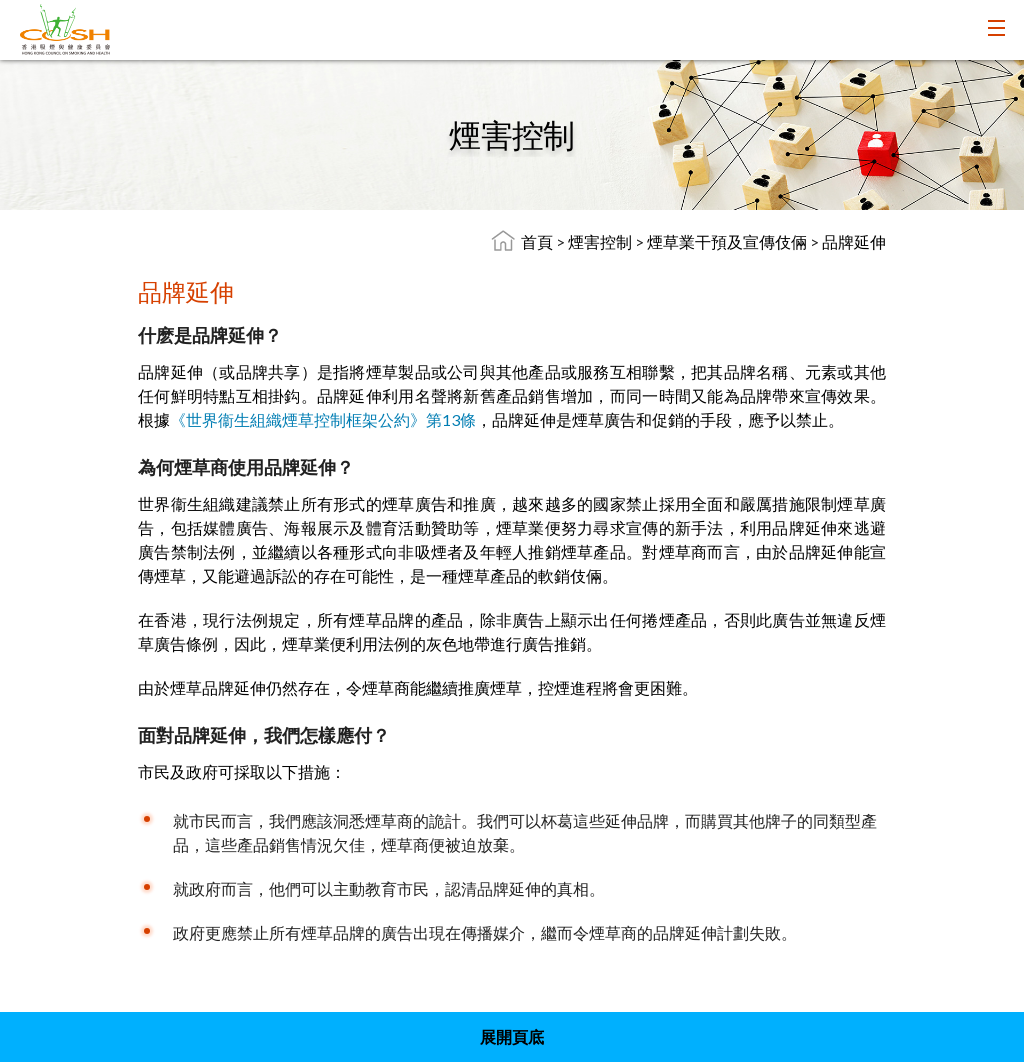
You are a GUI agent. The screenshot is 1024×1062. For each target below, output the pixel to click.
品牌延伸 (854, 241)
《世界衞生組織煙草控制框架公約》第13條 (323, 419)
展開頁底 (512, 1036)
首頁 (537, 241)
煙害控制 (601, 241)
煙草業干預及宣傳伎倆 (728, 241)
